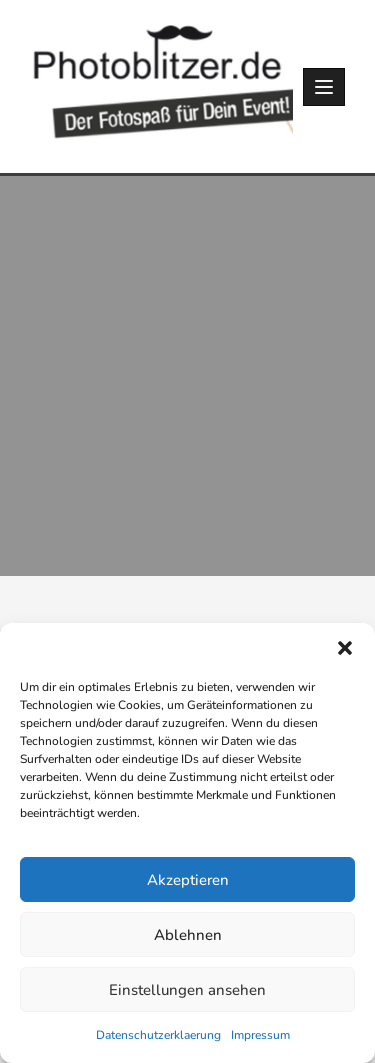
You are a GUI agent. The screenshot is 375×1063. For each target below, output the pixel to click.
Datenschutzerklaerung (158, 1035)
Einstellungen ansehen (187, 990)
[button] (345, 648)
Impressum (260, 1035)
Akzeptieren (188, 880)
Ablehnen (188, 935)
